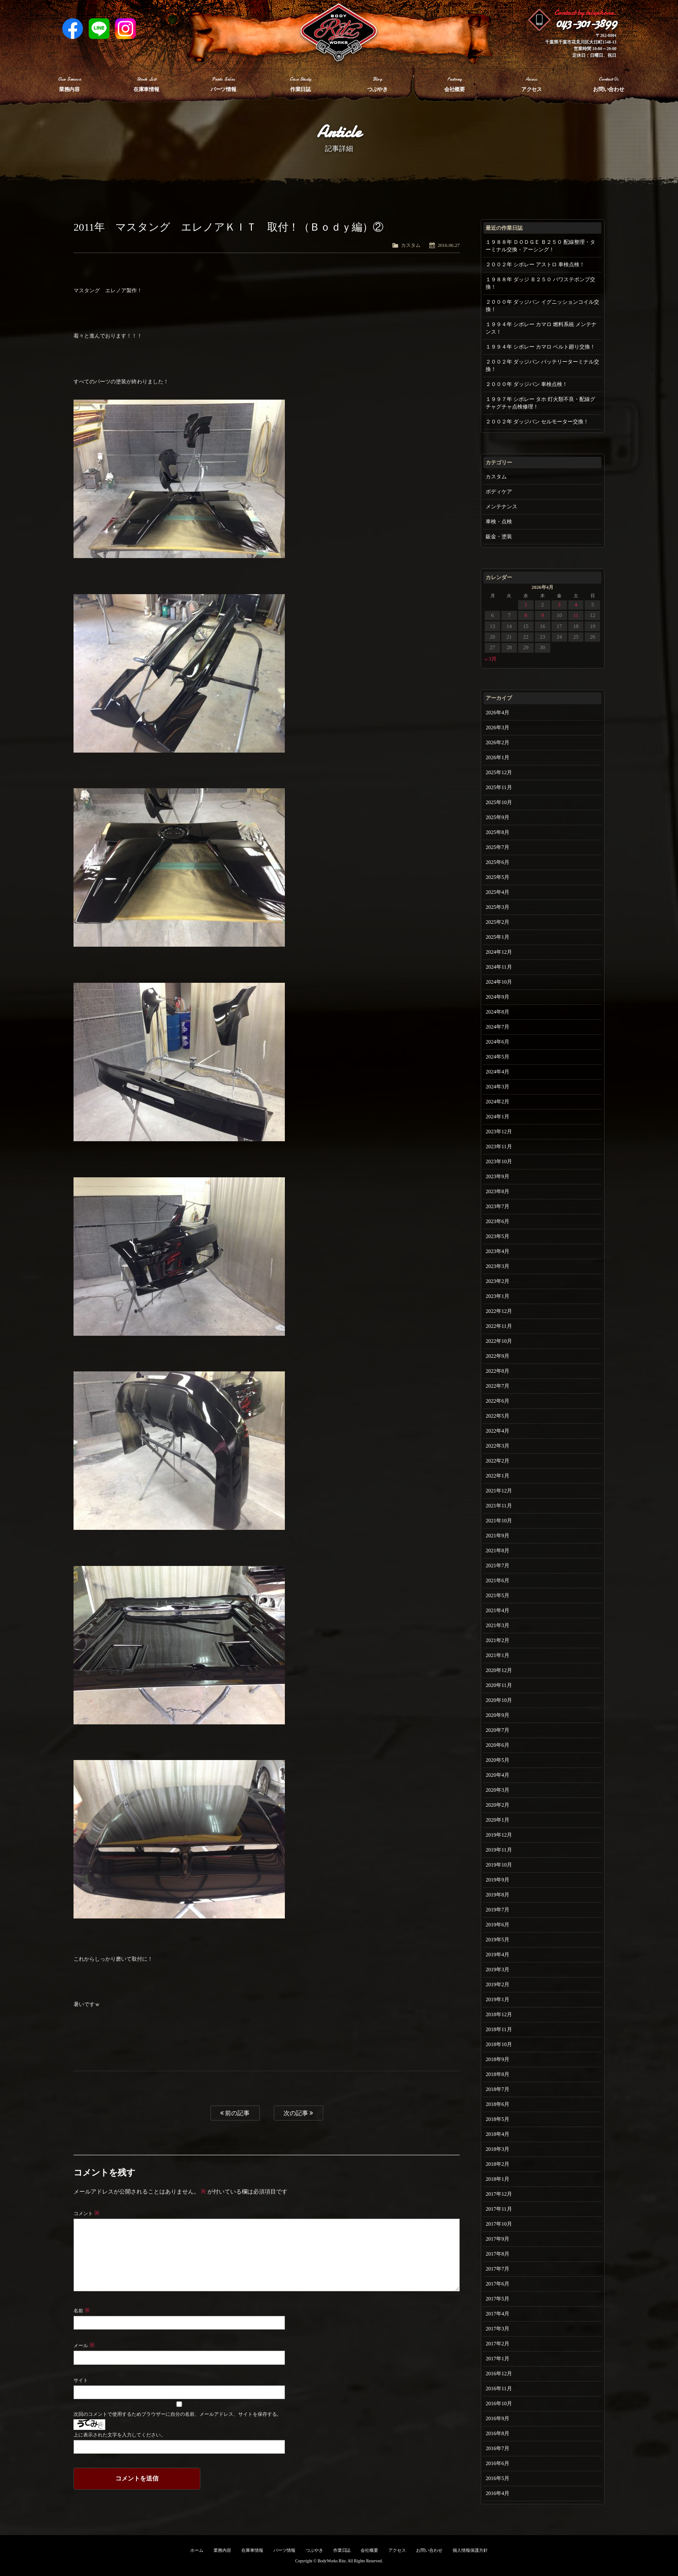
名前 (82, 2310)
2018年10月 (499, 2044)
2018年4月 (497, 2134)
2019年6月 (497, 1925)
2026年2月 (497, 742)
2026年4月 (497, 712)
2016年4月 (497, 2493)
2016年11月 (499, 2388)
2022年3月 (497, 1446)
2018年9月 (497, 2059)
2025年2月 (497, 922)
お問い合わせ (429, 2550)
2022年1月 (497, 1476)
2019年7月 (497, 1910)
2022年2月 (497, 1461)
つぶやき (314, 2550)
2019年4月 (497, 1954)
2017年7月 (497, 2269)
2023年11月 (499, 1146)
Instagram (125, 29)
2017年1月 (497, 2359)
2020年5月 (497, 1760)
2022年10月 (499, 1341)
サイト (81, 2380)
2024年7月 (497, 1027)
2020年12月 (499, 1670)
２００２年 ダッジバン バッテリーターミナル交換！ (542, 365)
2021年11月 (499, 1506)
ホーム (196, 2550)
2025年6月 (497, 862)
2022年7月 (497, 1386)
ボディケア (499, 492)
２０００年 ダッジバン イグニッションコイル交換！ (542, 305)
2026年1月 (497, 757)
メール (84, 2345)
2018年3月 (497, 2149)
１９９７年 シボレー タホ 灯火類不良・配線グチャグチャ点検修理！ (540, 403)
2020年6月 (497, 1745)
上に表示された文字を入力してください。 (120, 2434)
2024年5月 (497, 1057)
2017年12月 (499, 2194)
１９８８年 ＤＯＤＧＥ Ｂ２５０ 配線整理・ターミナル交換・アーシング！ (540, 246)
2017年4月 (497, 2314)
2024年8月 (497, 1012)
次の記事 (298, 2113)
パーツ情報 (284, 2550)
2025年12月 (499, 772)
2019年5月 (497, 1940)
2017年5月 (497, 2299)
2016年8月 (497, 2433)
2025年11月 (499, 787)
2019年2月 (497, 1984)
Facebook (73, 29)
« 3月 (491, 659)
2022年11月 (499, 1326)
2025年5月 (497, 877)
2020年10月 (499, 1700)
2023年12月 (499, 1131)
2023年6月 (497, 1221)
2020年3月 (497, 1790)
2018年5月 (497, 2119)
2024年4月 (497, 1072)
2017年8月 (497, 2254)
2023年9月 (497, 1176)
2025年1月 (497, 937)
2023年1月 (497, 1296)
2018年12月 (499, 2014)
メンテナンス (501, 506)
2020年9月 (497, 1715)
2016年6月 (497, 2463)
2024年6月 (497, 1042)
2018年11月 (499, 2029)
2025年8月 (497, 832)
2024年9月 (497, 997)
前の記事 (235, 2113)
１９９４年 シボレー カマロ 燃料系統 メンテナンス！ (541, 328)
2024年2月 (497, 1102)
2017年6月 (497, 2284)
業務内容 (222, 2550)
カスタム (410, 245)
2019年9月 (497, 1880)
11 (576, 615)
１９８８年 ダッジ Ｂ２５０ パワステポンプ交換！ (540, 283)
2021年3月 (497, 1625)
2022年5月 (497, 1416)
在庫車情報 (252, 2550)
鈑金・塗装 (499, 536)
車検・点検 (499, 521)
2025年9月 (497, 817)
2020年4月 (497, 1775)
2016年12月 (499, 2373)
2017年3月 (497, 2329)
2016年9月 (497, 2418)
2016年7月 (497, 2448)
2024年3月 (497, 1087)
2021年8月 (497, 1550)
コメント (86, 2213)
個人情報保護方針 (470, 2550)
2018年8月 (497, 2074)
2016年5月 (497, 2478)
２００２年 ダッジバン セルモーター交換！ (537, 422)
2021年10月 (499, 1521)
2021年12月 (499, 1491)
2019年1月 (497, 1999)
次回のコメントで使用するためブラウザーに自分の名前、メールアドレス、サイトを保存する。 (177, 2414)
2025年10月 (499, 802)
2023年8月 (497, 1191)
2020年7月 (497, 1730)
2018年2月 (497, 2164)
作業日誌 (342, 2550)
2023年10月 (499, 1161)
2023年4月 (497, 1251)
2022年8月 (497, 1371)
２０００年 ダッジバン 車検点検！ (526, 384)
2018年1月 (497, 2179)
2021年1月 (497, 1655)
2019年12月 (499, 1835)
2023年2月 (497, 1281)
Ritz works (339, 33)
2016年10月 (499, 2403)
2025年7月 (497, 847)
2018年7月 (497, 2089)
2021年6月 (497, 1580)
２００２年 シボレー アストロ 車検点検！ (535, 264)
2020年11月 (499, 1685)
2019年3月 (497, 1969)
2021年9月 (497, 1535)
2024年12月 (499, 952)
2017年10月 (499, 2224)
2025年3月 (497, 907)
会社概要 (369, 2550)
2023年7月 (497, 1206)
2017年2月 (497, 2344)
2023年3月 (497, 1266)
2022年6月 (497, 1401)
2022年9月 (497, 1356)
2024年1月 (497, 1116)
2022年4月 (497, 1431)
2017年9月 (497, 2239)
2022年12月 (499, 1311)
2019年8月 (497, 1895)
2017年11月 (499, 2209)
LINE (99, 29)
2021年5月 (497, 1595)
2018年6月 (497, 2104)
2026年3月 (497, 727)
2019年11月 (499, 1850)
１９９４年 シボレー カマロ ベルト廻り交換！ (540, 347)
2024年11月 (499, 967)
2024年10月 (499, 982)
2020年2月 (497, 1805)
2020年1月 (497, 1820)
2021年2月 (497, 1640)
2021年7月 (497, 1565)
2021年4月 (497, 1610)
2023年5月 (497, 1236)
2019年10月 (499, 1865)
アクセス (397, 2550)
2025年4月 (497, 892)
